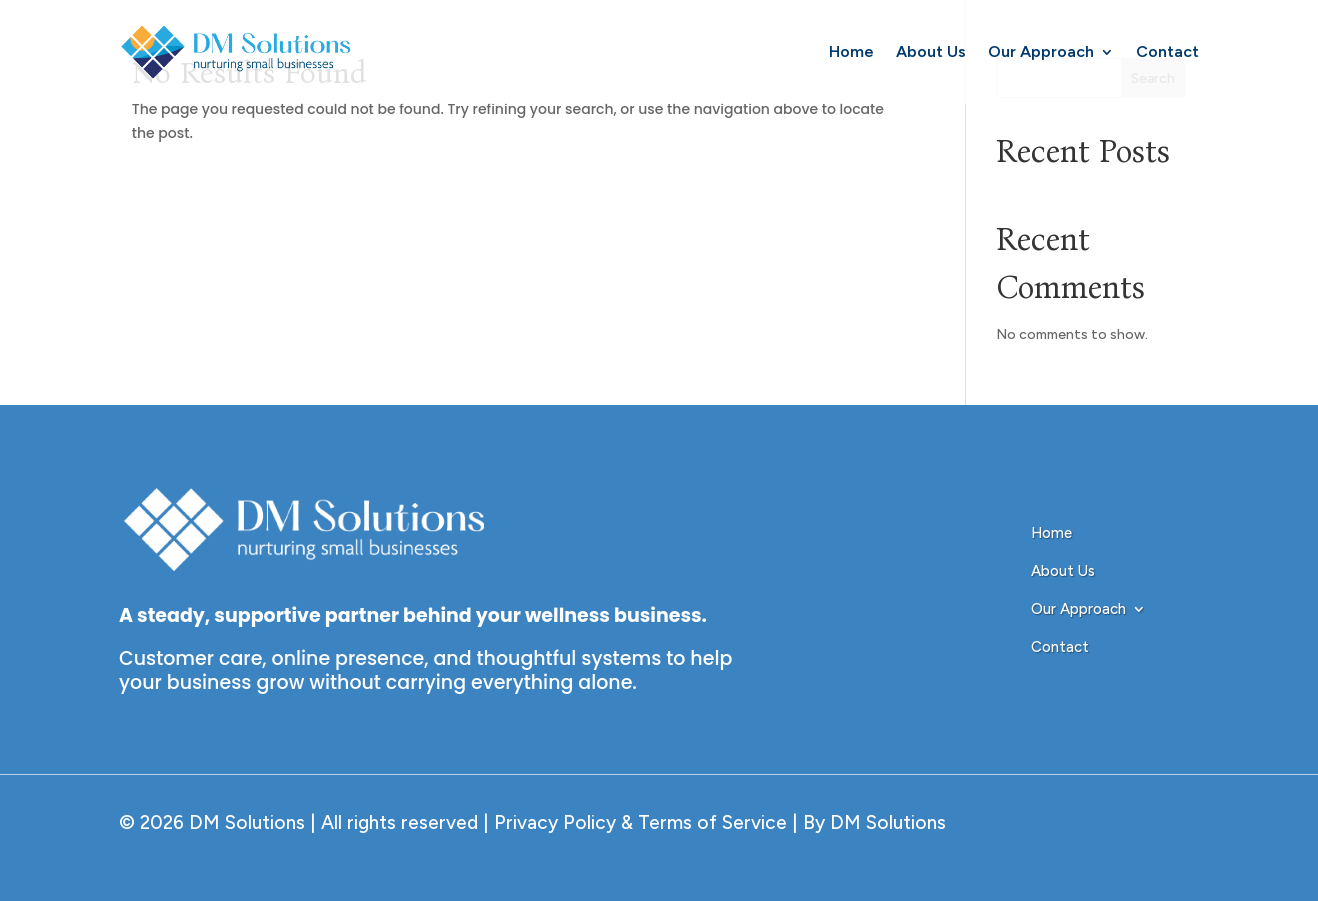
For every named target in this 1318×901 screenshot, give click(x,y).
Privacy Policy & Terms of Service (638, 822)
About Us (931, 51)
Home (851, 51)
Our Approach (1041, 51)
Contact (1167, 51)
